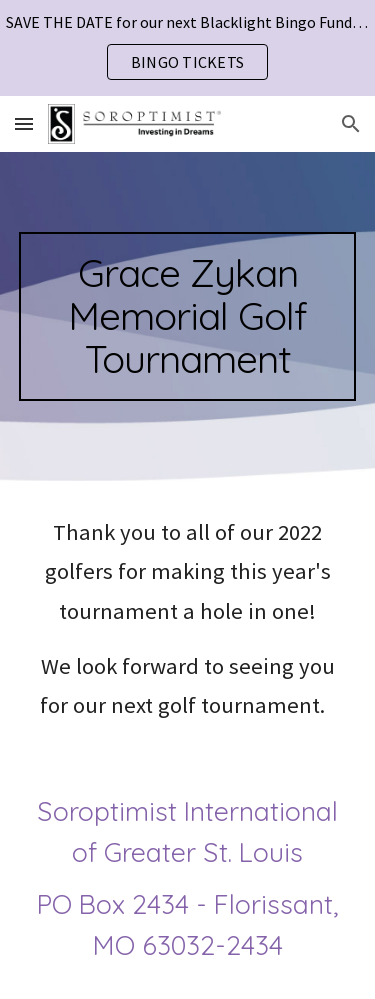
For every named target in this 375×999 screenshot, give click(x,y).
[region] (187, 48)
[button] (24, 123)
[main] (188, 316)
